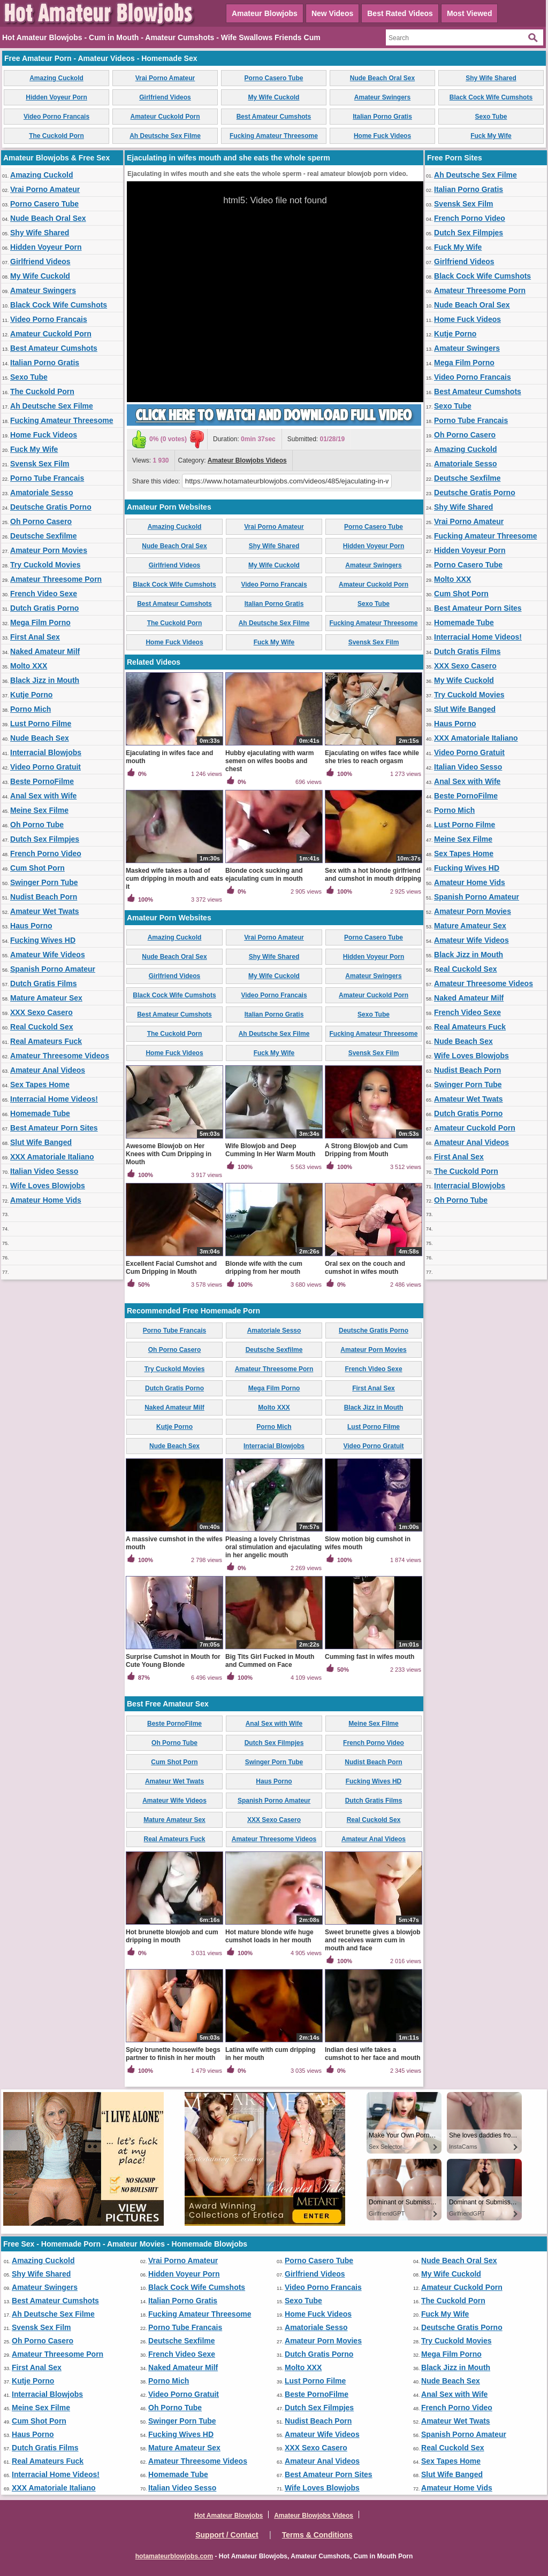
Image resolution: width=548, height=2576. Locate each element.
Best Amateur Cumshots (274, 116)
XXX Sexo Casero (41, 1012)
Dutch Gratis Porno (44, 608)
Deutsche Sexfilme (43, 536)
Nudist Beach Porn (43, 897)
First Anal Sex (35, 637)
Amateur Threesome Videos (59, 1055)
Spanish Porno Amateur (52, 969)
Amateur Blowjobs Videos (247, 460)
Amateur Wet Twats (44, 911)
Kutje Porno (31, 694)
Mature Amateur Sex (46, 998)
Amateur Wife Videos (47, 954)
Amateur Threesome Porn (56, 579)
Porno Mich (30, 709)
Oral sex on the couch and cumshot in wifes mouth (365, 1267)
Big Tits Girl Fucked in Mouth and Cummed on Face (269, 1660)
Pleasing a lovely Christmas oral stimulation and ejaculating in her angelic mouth (273, 1547)
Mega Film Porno (40, 622)
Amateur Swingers (382, 97)
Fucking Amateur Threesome (274, 136)
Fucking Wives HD (42, 940)
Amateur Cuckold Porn (165, 116)
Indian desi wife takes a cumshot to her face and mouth (373, 2054)
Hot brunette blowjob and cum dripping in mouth (172, 1936)
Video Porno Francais (56, 116)
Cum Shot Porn (37, 868)
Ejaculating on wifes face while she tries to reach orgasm (372, 757)
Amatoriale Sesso (41, 492)
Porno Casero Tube (274, 78)
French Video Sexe (43, 593)
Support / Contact (226, 2535)
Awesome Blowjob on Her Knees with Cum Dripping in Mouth (168, 1154)
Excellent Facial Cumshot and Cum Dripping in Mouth (171, 1267)
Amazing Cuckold (56, 78)
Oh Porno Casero (41, 521)
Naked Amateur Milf (45, 651)
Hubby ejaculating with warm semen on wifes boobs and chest (269, 761)
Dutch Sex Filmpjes (44, 839)
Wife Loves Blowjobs (47, 1185)
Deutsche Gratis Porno (51, 507)
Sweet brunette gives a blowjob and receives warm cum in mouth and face (373, 1940)
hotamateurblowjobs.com (174, 2556)
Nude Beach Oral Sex (382, 78)
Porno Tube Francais (47, 478)
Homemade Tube (40, 1113)
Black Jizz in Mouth (44, 680)
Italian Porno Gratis (382, 116)
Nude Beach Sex (39, 738)
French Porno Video (45, 853)
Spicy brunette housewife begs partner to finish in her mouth (173, 2054)
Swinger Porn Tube (44, 882)
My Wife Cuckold (274, 97)
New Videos (332, 13)
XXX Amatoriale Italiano (52, 1156)
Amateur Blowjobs (265, 13)
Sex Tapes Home (40, 1084)
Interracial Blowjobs (45, 752)
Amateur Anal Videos (47, 1070)
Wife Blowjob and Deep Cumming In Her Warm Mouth (270, 1150)
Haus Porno (31, 925)
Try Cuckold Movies (45, 564)
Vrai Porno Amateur (165, 78)
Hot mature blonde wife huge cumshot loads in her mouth (269, 1936)
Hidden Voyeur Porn (56, 97)
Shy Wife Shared (491, 78)
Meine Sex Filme (39, 810)
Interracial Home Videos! (54, 1099)
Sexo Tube (491, 116)
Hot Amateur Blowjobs (228, 2515)
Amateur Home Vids (45, 1200)
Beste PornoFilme (42, 781)
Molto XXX (28, 666)
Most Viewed (469, 13)
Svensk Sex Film (40, 463)
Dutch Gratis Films (43, 983)
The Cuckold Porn (56, 136)
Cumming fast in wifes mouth (369, 1656)
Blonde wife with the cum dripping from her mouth (263, 1267)
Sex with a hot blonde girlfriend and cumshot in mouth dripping (373, 874)
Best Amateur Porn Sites (54, 1128)
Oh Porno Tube (37, 824)
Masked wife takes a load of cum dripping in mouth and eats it (174, 878)
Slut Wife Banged (41, 1142)
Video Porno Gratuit (45, 767)
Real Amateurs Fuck (46, 1041)
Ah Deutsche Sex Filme (165, 136)
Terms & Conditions (317, 2535)
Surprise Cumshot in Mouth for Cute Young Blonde (173, 1660)
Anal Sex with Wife (43, 795)
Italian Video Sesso (44, 1171)
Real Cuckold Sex (41, 1026)
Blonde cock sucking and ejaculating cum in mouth (264, 874)
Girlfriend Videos (165, 97)
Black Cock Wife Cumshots (491, 97)
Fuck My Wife (491, 136)
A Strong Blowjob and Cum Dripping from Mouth (366, 1150)
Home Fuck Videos (382, 136)
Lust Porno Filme (40, 723)
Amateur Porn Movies (48, 550)
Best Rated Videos (400, 13)
